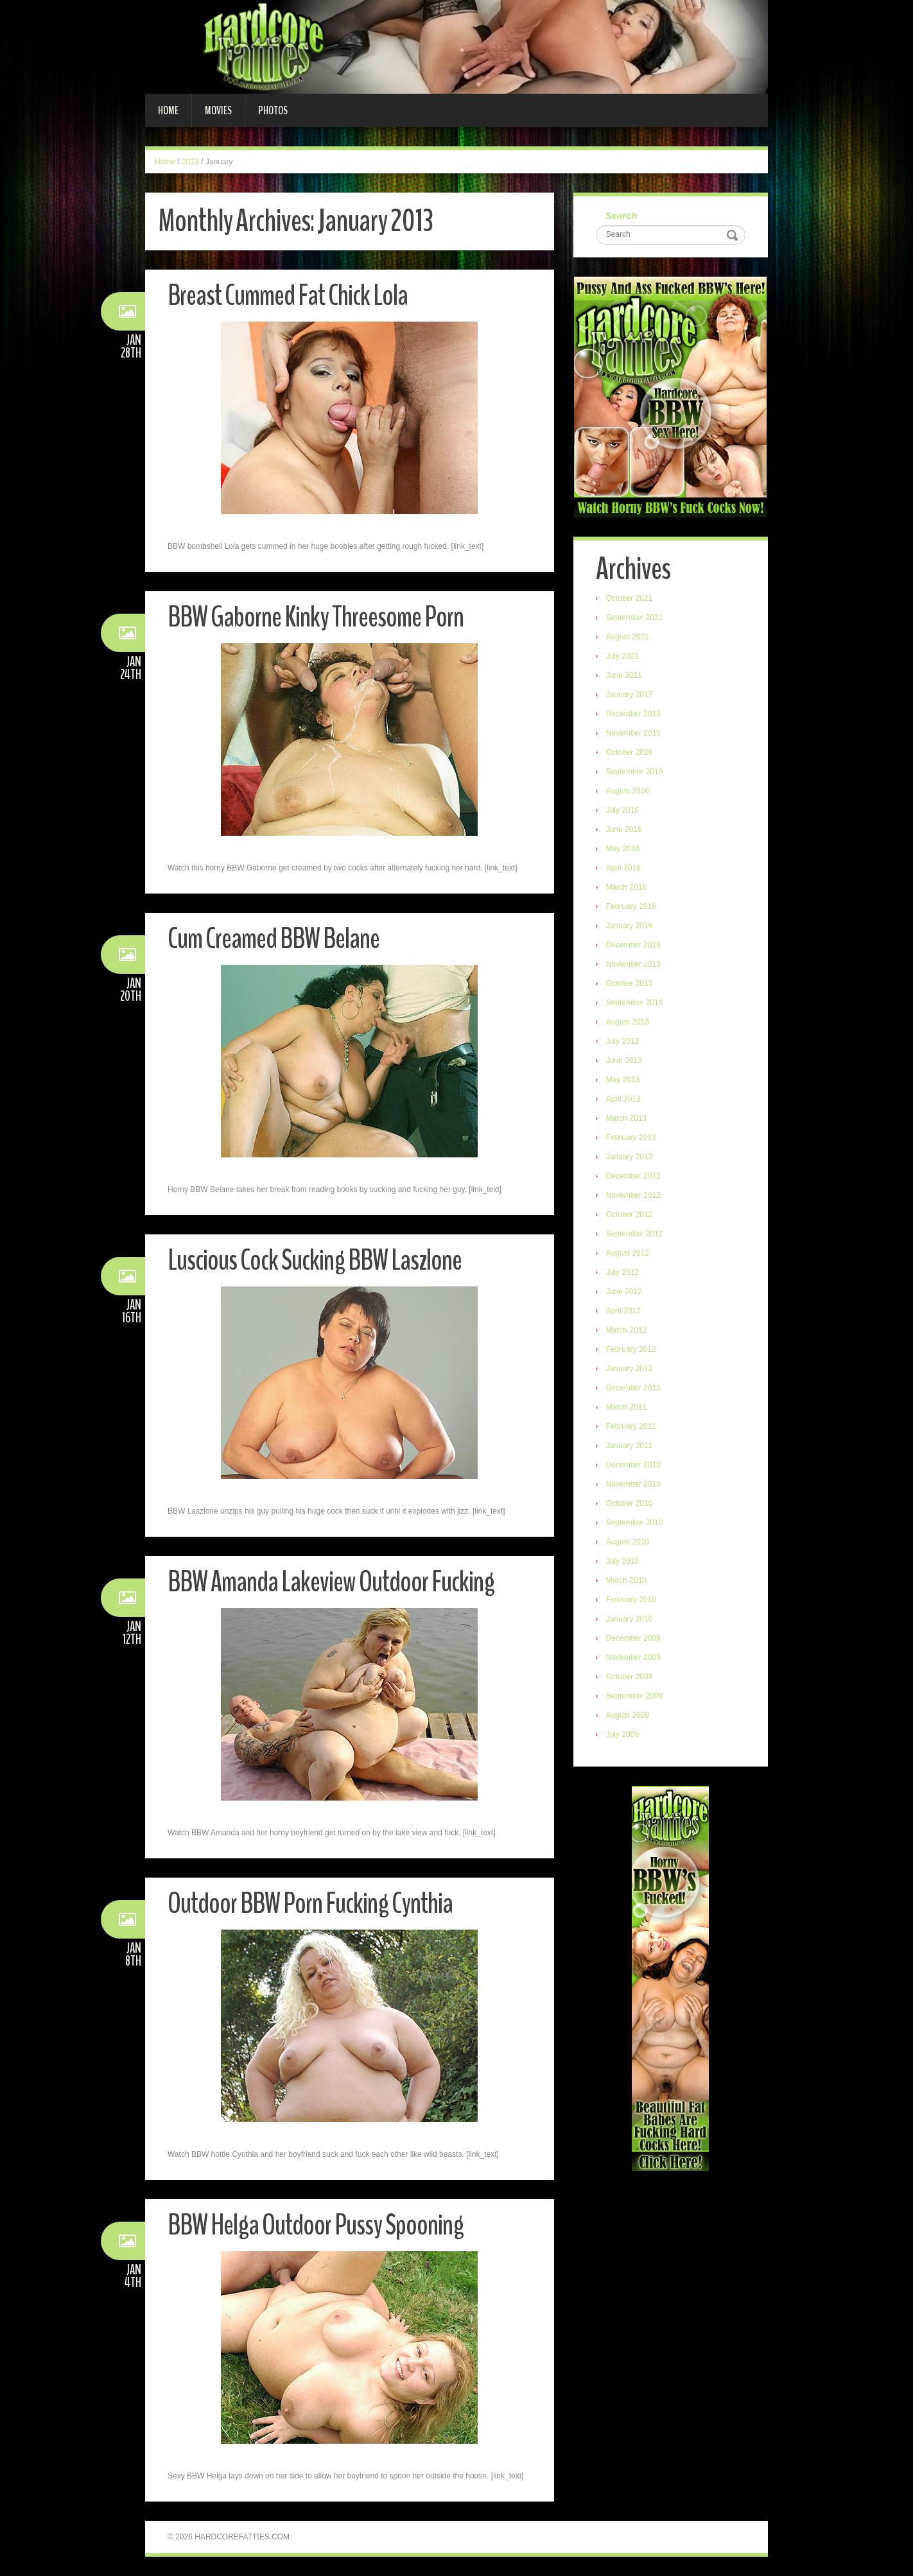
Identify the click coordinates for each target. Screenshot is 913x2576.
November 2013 (633, 964)
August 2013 (627, 1021)
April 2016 (623, 867)
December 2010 (633, 1464)
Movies (218, 110)
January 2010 (629, 1618)
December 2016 (633, 713)
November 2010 (633, 1484)
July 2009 (622, 1734)
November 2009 (633, 1657)
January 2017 (629, 694)
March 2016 (626, 887)
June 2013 (624, 1060)
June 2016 (624, 829)
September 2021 (634, 617)
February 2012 (631, 1349)
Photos (273, 110)
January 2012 (629, 1368)
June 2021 (624, 675)
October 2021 (629, 598)
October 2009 (629, 1676)
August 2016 (627, 790)
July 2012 (622, 1272)
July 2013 (622, 1041)
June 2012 (624, 1291)
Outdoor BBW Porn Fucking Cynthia (310, 1903)
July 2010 (622, 1561)
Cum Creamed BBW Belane (273, 938)
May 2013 (623, 1079)
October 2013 (629, 983)
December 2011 (633, 1387)
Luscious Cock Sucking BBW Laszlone (315, 1260)
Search (621, 215)
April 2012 (623, 1310)
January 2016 (629, 925)
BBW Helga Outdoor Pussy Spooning (316, 2225)
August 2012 (627, 1253)
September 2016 (634, 771)
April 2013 (623, 1098)
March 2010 (626, 1580)
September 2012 (634, 1233)
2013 (190, 161)
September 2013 (634, 1002)
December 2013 (633, 944)
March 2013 (626, 1118)
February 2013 (631, 1137)
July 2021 (622, 656)
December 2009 (633, 1638)
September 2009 (634, 1695)
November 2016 (633, 733)
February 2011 (631, 1426)
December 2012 (633, 1175)
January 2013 (629, 1156)
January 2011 (629, 1445)
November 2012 (633, 1195)
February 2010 (631, 1599)
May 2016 (623, 848)
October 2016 (629, 752)
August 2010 (627, 1541)
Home (168, 110)
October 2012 (629, 1214)
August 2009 (627, 1715)
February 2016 (631, 906)
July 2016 (622, 810)
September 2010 (634, 1522)
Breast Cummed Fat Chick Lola (288, 295)
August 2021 (627, 636)
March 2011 (626, 1407)
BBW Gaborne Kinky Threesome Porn (316, 617)
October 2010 (629, 1503)
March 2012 (626, 1330)
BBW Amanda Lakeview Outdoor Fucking (331, 1582)
